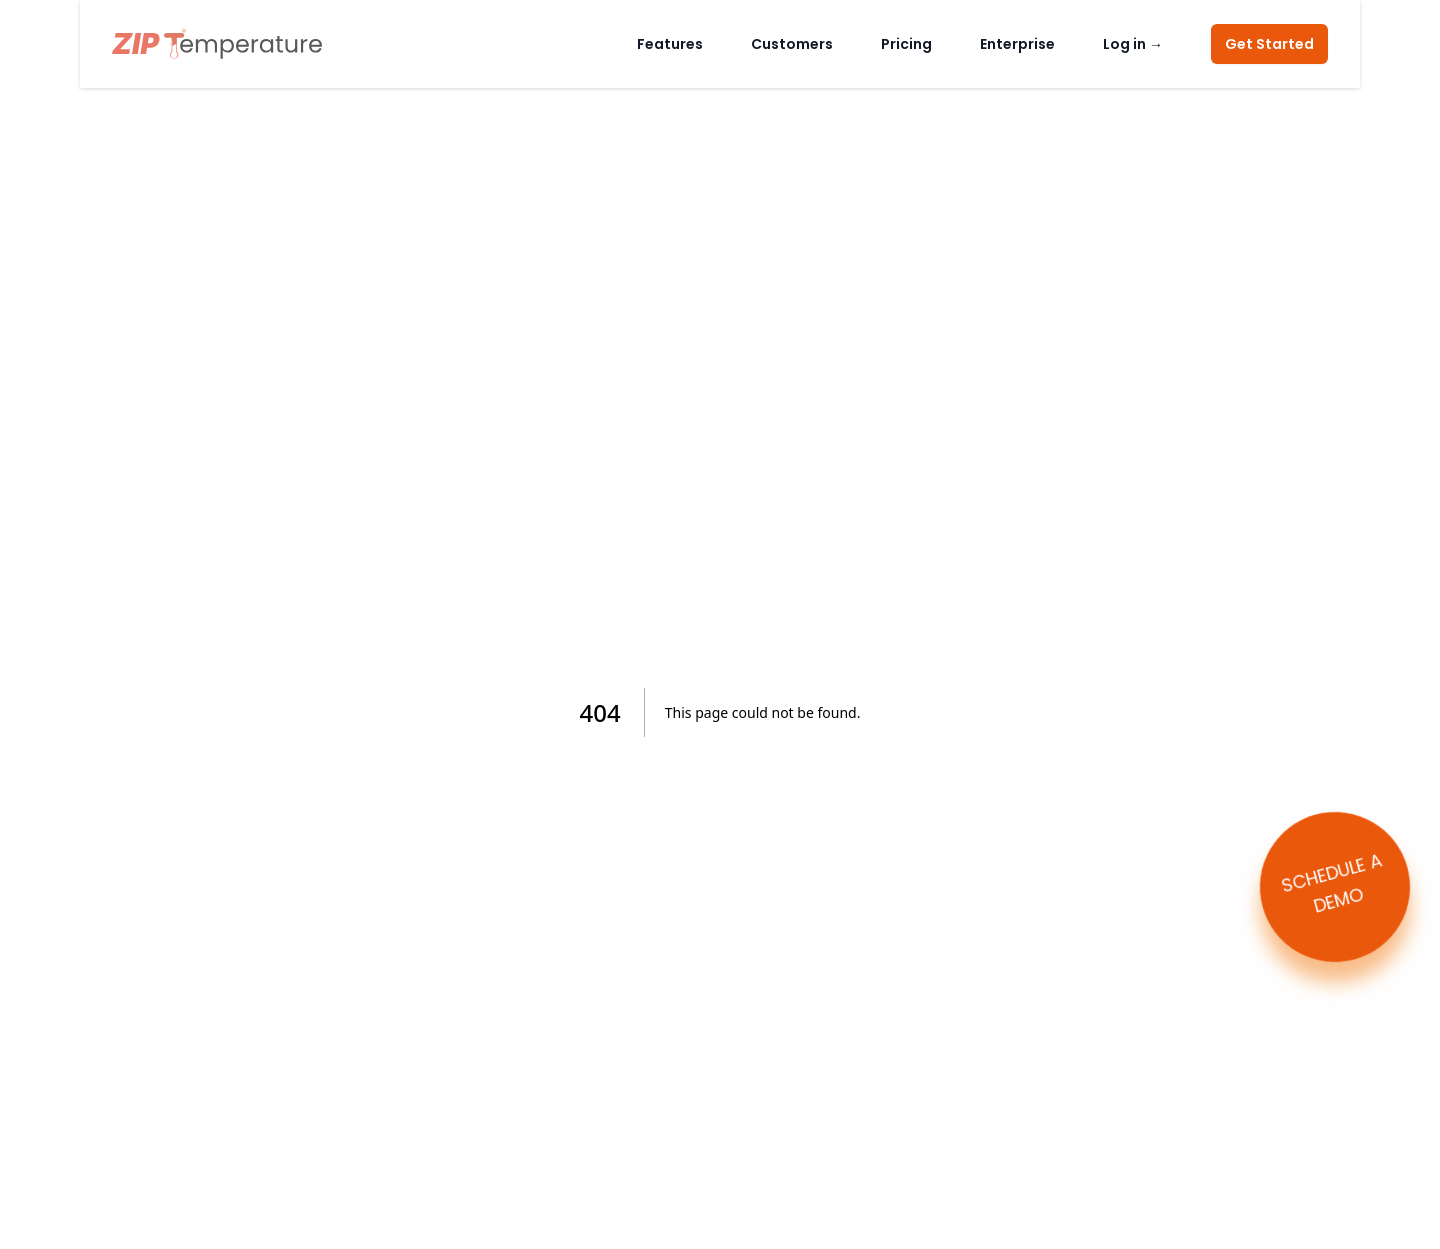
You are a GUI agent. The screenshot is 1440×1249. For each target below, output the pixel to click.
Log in (1133, 44)
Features (670, 44)
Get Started (1269, 44)
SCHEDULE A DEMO (1331, 882)
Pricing (906, 44)
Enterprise (1017, 44)
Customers (792, 44)
